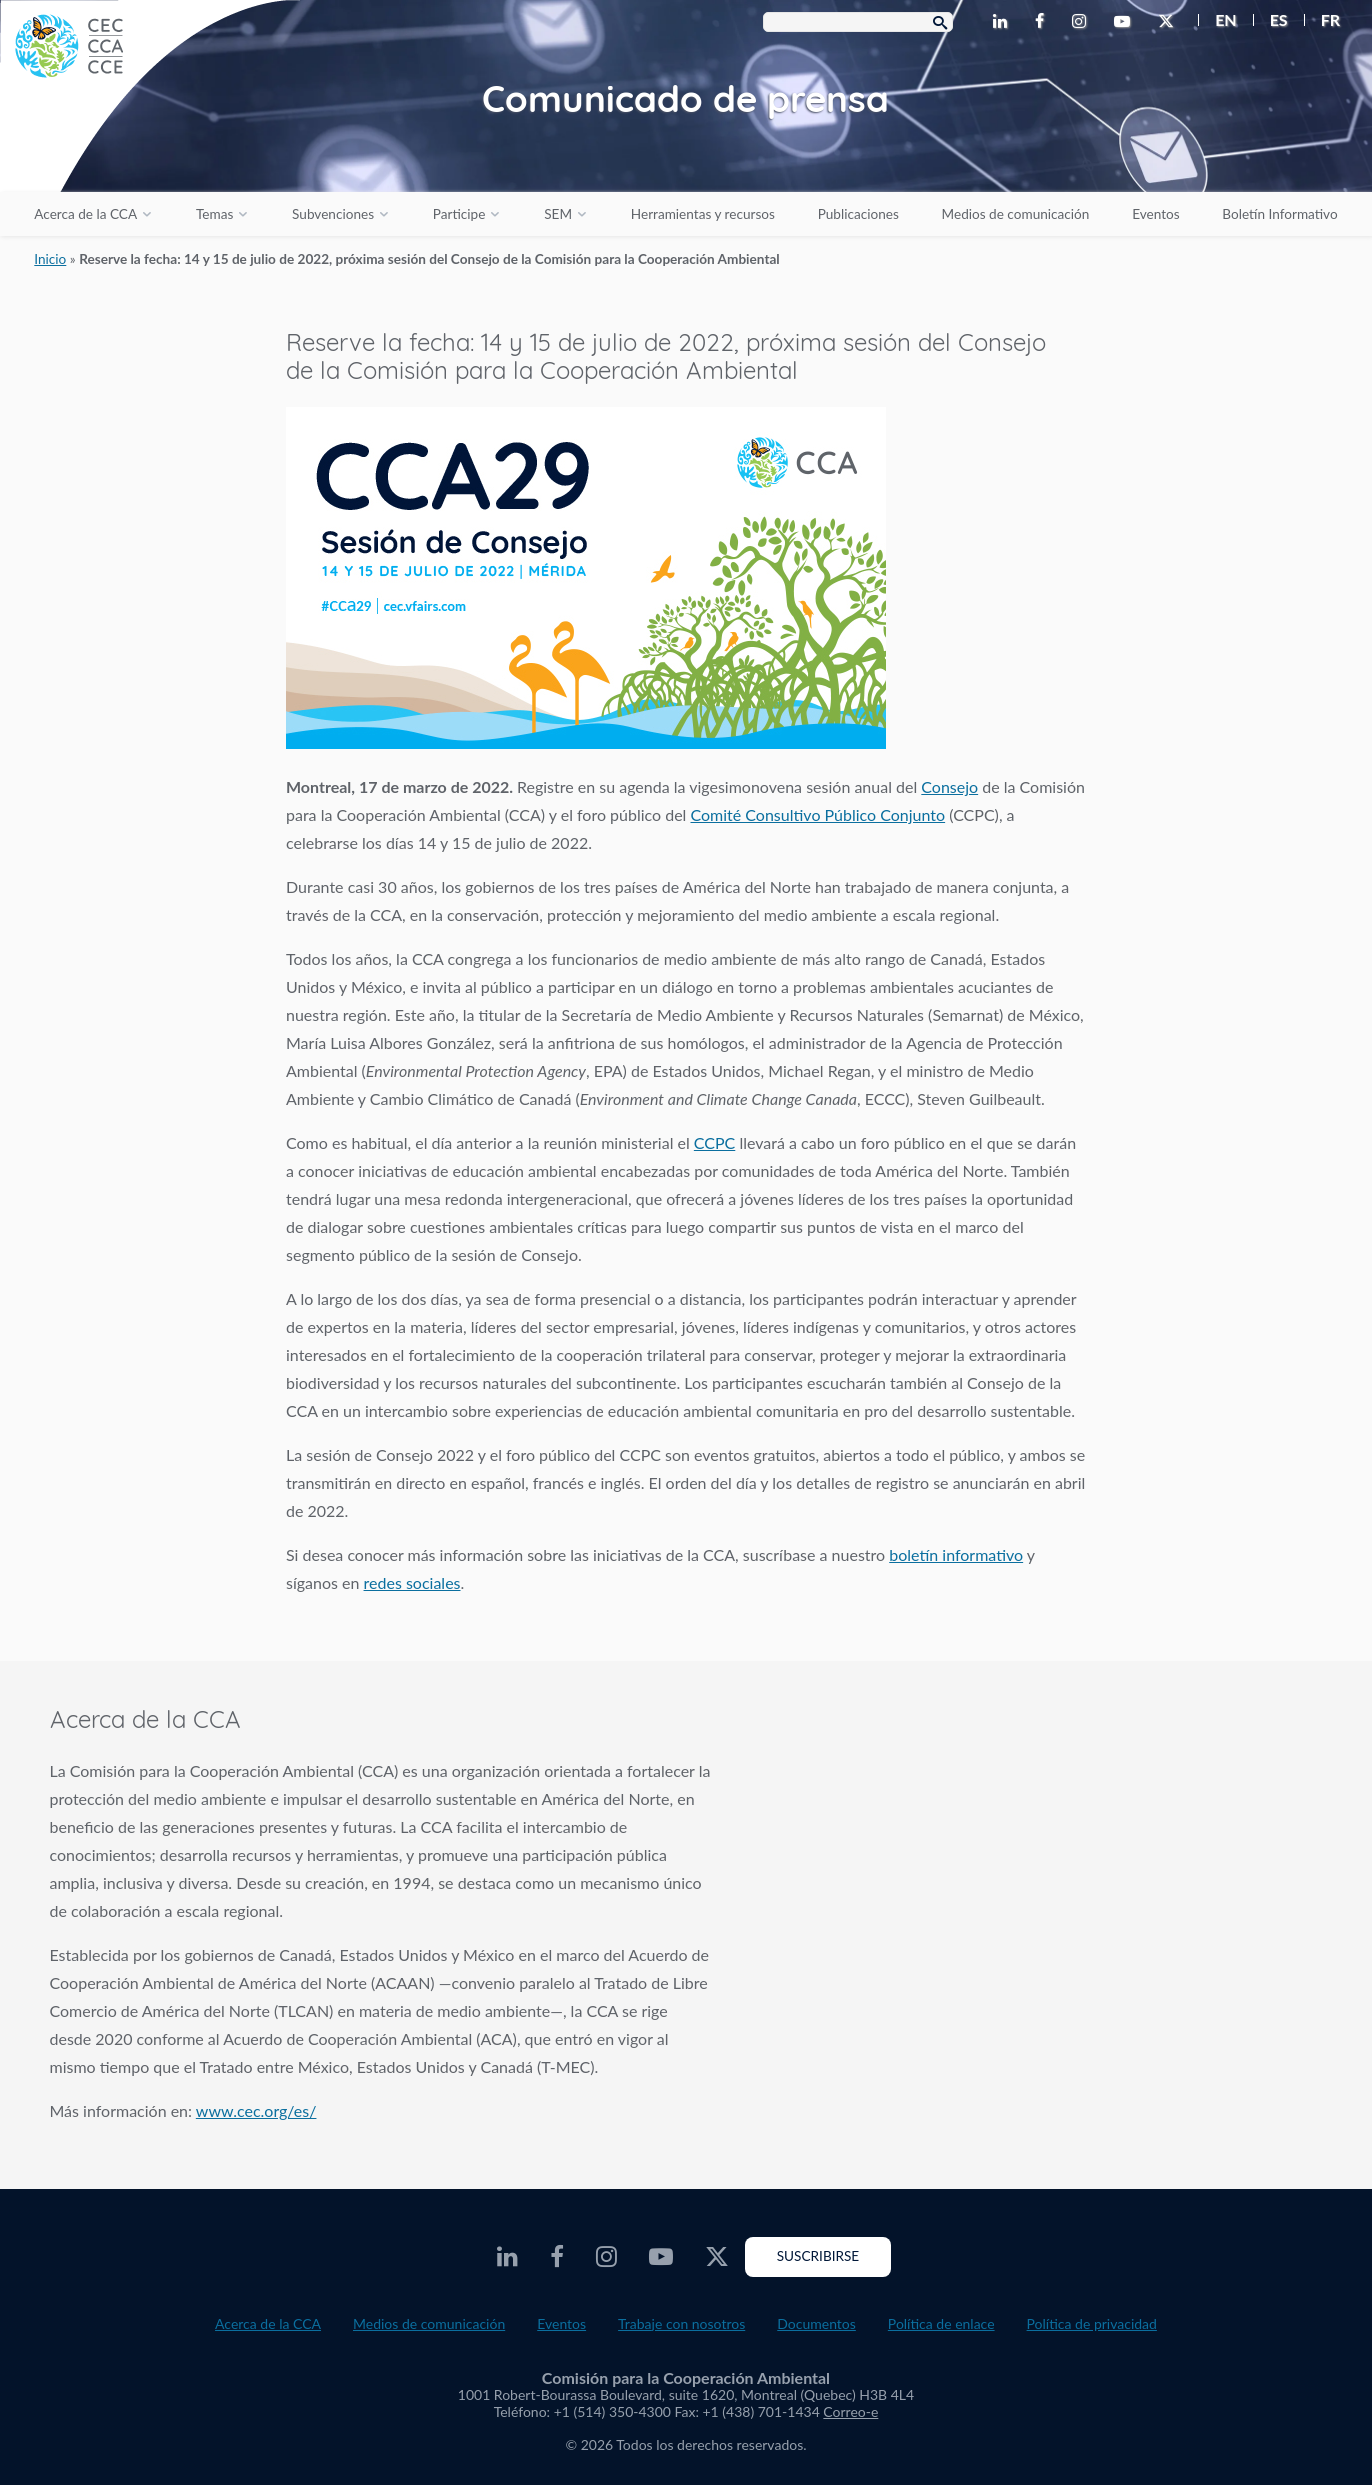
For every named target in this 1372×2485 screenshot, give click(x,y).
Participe (459, 214)
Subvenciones (333, 214)
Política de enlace (941, 2323)
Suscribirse (818, 2256)
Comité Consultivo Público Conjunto (818, 814)
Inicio (50, 259)
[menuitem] (1217, 20)
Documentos (816, 2323)
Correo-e (850, 2411)
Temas (214, 214)
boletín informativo (956, 1554)
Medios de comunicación (1016, 214)
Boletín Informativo (1279, 214)
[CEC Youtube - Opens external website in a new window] (1126, 22)
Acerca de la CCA (85, 214)
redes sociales (412, 1582)
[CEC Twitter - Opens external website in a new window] (1170, 22)
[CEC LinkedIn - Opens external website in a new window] (1004, 22)
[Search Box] (858, 22)
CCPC (714, 1142)
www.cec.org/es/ (256, 2110)
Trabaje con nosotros (681, 2323)
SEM (558, 214)
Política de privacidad (1092, 2323)
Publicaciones (858, 214)
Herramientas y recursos (703, 214)
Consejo (949, 786)
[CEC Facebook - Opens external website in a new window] (1043, 22)
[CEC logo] (150, 150)
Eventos (1155, 214)
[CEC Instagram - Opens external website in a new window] (1083, 22)
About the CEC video (1042, 1870)
